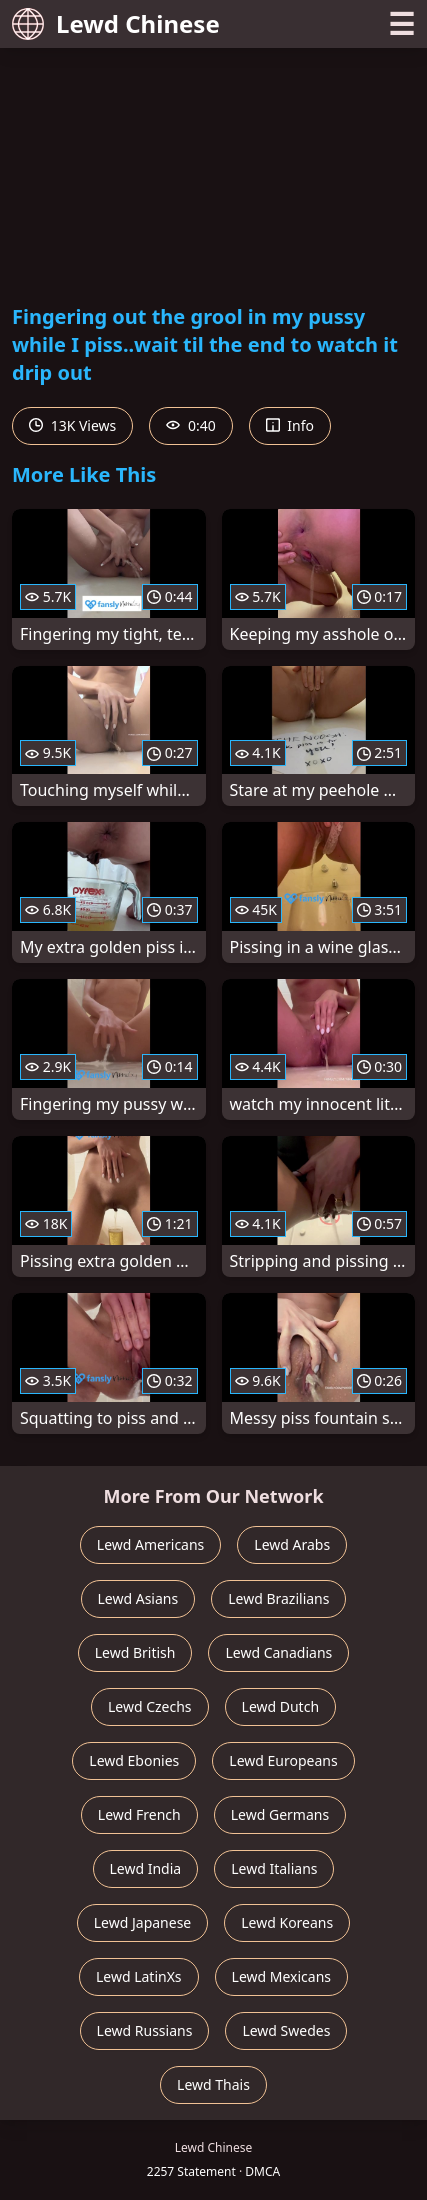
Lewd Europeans (283, 1760)
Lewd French (139, 1814)
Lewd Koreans (287, 1922)
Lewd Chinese (116, 23)
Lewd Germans (280, 1814)
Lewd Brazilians (278, 1598)
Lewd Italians (274, 1868)
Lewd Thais (213, 2084)
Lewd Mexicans (281, 1976)
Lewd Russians (145, 2030)
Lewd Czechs (150, 1706)
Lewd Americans (150, 1544)
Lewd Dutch (281, 1706)
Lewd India (146, 1868)
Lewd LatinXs (139, 1976)
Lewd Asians (138, 1598)
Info (290, 425)
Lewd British (135, 1652)
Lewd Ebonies (134, 1760)
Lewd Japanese (143, 1922)
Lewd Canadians (278, 1652)
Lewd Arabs (292, 1544)
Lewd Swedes (286, 2030)
